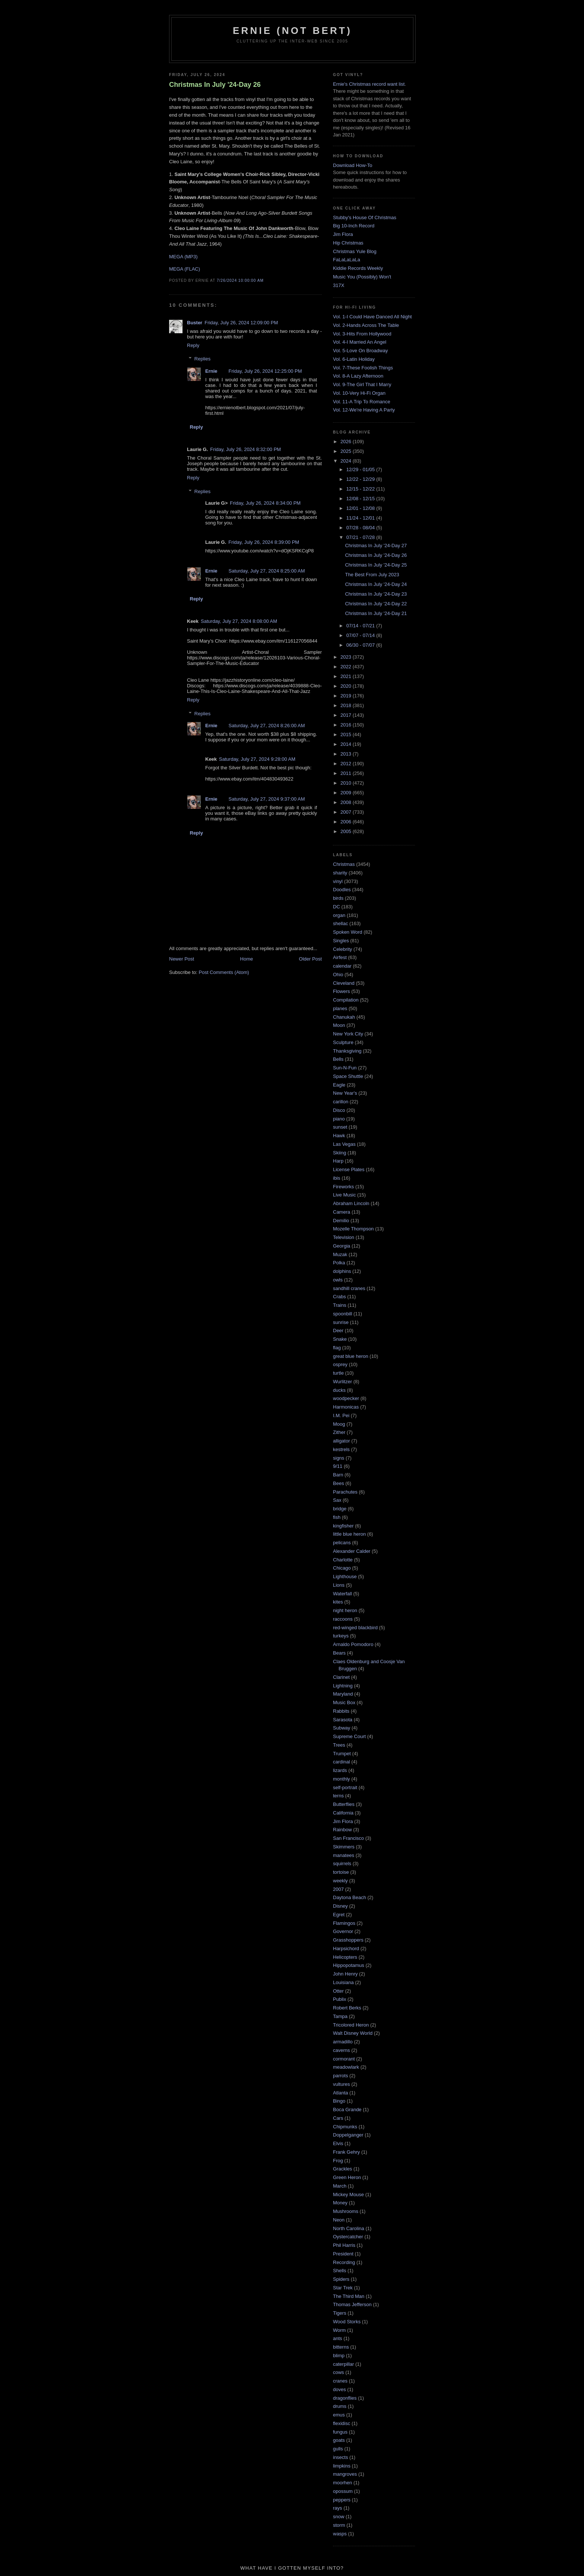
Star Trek (343, 2287)
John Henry (345, 1974)
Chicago (342, 1568)
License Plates (349, 1169)
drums (339, 2406)
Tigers (339, 2313)
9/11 (337, 1466)
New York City (348, 1034)
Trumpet (342, 1753)
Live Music (344, 1195)
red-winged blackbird (355, 1627)
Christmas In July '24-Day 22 (376, 603)
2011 (346, 773)
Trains (339, 1305)
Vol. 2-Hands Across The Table (366, 325)
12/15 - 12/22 (361, 489)
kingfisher (343, 1526)
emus (339, 2415)
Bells (338, 1059)
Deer (338, 1330)
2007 (346, 812)
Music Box (344, 1702)
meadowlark (346, 2067)
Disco (339, 1110)
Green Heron (347, 2177)
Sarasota (342, 1719)
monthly (341, 1779)
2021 (346, 676)
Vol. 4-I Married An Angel (359, 342)
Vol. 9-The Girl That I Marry (362, 384)
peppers (341, 2500)
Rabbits (341, 1711)
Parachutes (345, 1492)
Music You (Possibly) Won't (362, 277)
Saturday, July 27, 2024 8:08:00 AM (239, 621)
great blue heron (350, 1356)
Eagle (339, 1085)
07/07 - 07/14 (361, 635)
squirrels (342, 1863)
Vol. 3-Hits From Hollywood (362, 334)
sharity (340, 873)
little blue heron (349, 1534)
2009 (346, 792)
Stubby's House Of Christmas (364, 217)
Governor (343, 1931)
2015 (346, 734)
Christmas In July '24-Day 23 (376, 594)
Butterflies (344, 1804)
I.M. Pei (341, 1415)
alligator (341, 1441)
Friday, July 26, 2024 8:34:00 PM (265, 503)
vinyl (338, 881)
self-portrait (345, 1787)
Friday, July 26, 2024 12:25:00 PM (265, 371)
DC (336, 906)
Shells (339, 2270)
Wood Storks (347, 2321)
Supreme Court (349, 1736)
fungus (340, 2432)
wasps (340, 2533)
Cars (338, 2118)
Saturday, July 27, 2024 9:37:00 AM (267, 799)
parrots (340, 2075)
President (343, 2254)
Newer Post (181, 959)
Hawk (339, 1135)
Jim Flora (343, 234)
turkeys (341, 1636)
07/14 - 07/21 (361, 625)
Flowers (341, 991)
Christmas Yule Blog (355, 251)
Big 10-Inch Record (353, 225)
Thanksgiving (347, 1051)
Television (343, 1237)
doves (339, 2389)
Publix (339, 1999)
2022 (346, 666)
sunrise (341, 1322)
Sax (337, 1500)
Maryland (343, 1694)
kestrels (341, 1449)
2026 (346, 441)
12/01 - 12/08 (361, 508)
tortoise (341, 1872)
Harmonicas (346, 1407)
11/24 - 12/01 (361, 518)
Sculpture (343, 1042)
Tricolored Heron (351, 2025)
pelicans (342, 1542)
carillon (340, 1101)
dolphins (342, 1271)
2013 (346, 754)
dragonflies (345, 2398)
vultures (341, 2084)
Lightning (343, 1686)
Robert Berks (347, 2008)
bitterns (341, 2347)
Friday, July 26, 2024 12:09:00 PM (241, 322)
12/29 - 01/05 (361, 469)
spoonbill (342, 1314)
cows (338, 2372)
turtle (338, 1373)
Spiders (341, 2279)
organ (339, 915)
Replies (202, 359)
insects (340, 2457)
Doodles (342, 889)
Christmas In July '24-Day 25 (376, 565)
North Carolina (348, 2228)
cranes (340, 2381)
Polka (339, 1262)
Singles (341, 940)
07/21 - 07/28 (361, 537)
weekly (340, 1880)
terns (338, 1795)
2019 (346, 696)
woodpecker (346, 1398)
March (339, 2186)
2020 (346, 686)
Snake (340, 1339)
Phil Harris (344, 2245)
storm (339, 2525)
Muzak (340, 1254)
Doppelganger (348, 2135)
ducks (339, 1390)
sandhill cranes (349, 1288)
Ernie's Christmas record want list (368, 84)
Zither (339, 1432)
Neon (339, 2220)
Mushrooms (345, 2211)
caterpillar (343, 2364)
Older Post (310, 959)
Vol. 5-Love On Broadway (360, 350)
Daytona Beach (349, 1897)
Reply (193, 345)
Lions (339, 1585)
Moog (339, 1424)
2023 (346, 657)
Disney (340, 1906)
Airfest (340, 957)
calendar (342, 966)
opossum (343, 2491)
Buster (194, 322)
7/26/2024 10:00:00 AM (240, 280)
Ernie (211, 371)
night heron (345, 1610)
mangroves (345, 2474)
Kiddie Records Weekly (358, 268)
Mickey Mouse (348, 2194)
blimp (339, 2355)
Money (340, 2202)
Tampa (340, 2016)
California (343, 1813)
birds (338, 898)
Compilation (346, 1000)
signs (338, 1458)
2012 (346, 763)
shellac (340, 923)
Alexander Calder (351, 1551)
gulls (338, 2449)
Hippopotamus (348, 1965)
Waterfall (342, 1593)
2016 (346, 725)
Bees (338, 1483)
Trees (339, 1745)
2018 (346, 705)
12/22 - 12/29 (361, 479)
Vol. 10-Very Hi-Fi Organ (359, 393)
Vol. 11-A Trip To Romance (361, 401)
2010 (346, 783)
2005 (346, 831)
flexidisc (341, 2423)
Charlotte (343, 1560)
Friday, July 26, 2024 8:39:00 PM (263, 542)
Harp (338, 1161)
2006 (346, 821)
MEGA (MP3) (183, 256)
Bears (339, 1653)
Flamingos (344, 1923)
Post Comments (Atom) (224, 972)
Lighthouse (345, 1576)
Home (246, 959)
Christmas (344, 864)
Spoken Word (347, 932)
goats (339, 2440)
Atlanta (340, 2093)
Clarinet (341, 1677)
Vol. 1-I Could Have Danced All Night (372, 316)
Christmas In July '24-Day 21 (376, 613)
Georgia (341, 1246)
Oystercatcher (348, 2236)
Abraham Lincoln (351, 1203)
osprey (340, 1364)
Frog (338, 2160)
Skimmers (344, 1847)
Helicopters (345, 1957)
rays (337, 2508)
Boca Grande (347, 2109)
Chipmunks (345, 2126)
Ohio (338, 974)
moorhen (342, 2482)
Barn (338, 1475)
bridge (339, 1508)
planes (340, 1008)
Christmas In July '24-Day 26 (215, 84)
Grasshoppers (348, 1940)
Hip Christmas (348, 243)
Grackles (342, 2169)
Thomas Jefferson (352, 2304)
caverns (341, 2050)
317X (338, 285)
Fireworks (343, 1186)
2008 (346, 802)
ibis (336, 1178)
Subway (341, 1728)
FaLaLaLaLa (346, 259)
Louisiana (343, 1982)
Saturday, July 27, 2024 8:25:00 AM (267, 571)
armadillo (343, 2041)
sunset (340, 1127)
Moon (339, 1025)
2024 (346, 461)
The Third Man (348, 2296)
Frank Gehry (346, 2152)
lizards (340, 1770)
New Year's (345, 1093)
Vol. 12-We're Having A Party (364, 410)
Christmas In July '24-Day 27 (376, 545)
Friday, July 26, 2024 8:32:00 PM (245, 449)
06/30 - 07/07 (361, 645)
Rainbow (342, 1829)
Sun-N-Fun (345, 1068)
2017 (346, 715)
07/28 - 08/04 (361, 527)
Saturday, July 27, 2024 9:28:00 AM (257, 759)
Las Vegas (344, 1144)
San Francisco (348, 1838)
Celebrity (342, 949)
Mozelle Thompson (353, 1229)
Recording (344, 2262)
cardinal (341, 1762)
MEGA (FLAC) (184, 269)
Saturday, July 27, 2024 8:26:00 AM (267, 725)
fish (336, 1517)
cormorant (344, 2059)
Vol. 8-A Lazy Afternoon (358, 376)
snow (338, 2516)
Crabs (339, 1296)
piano (339, 1119)
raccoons (343, 1619)
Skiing (339, 1152)
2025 (346, 451)
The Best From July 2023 (372, 574)
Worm (339, 2330)
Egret (339, 1914)
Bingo (339, 2101)
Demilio (341, 1220)
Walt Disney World (352, 2033)
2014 (346, 744)
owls (338, 1280)
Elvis (338, 2143)
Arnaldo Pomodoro (353, 1644)
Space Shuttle (348, 1076)
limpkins (341, 2466)
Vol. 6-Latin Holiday (354, 359)
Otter (338, 1991)
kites (338, 1602)
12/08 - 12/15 (361, 498)
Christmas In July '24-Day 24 (376, 584)
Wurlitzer (342, 1381)
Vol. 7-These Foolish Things (363, 368)
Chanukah (344, 1017)
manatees (343, 1855)
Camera (341, 1212)
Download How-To (352, 165)
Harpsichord (346, 1948)
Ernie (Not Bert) (292, 30)
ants (337, 2338)
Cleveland (344, 983)
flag (337, 1347)
